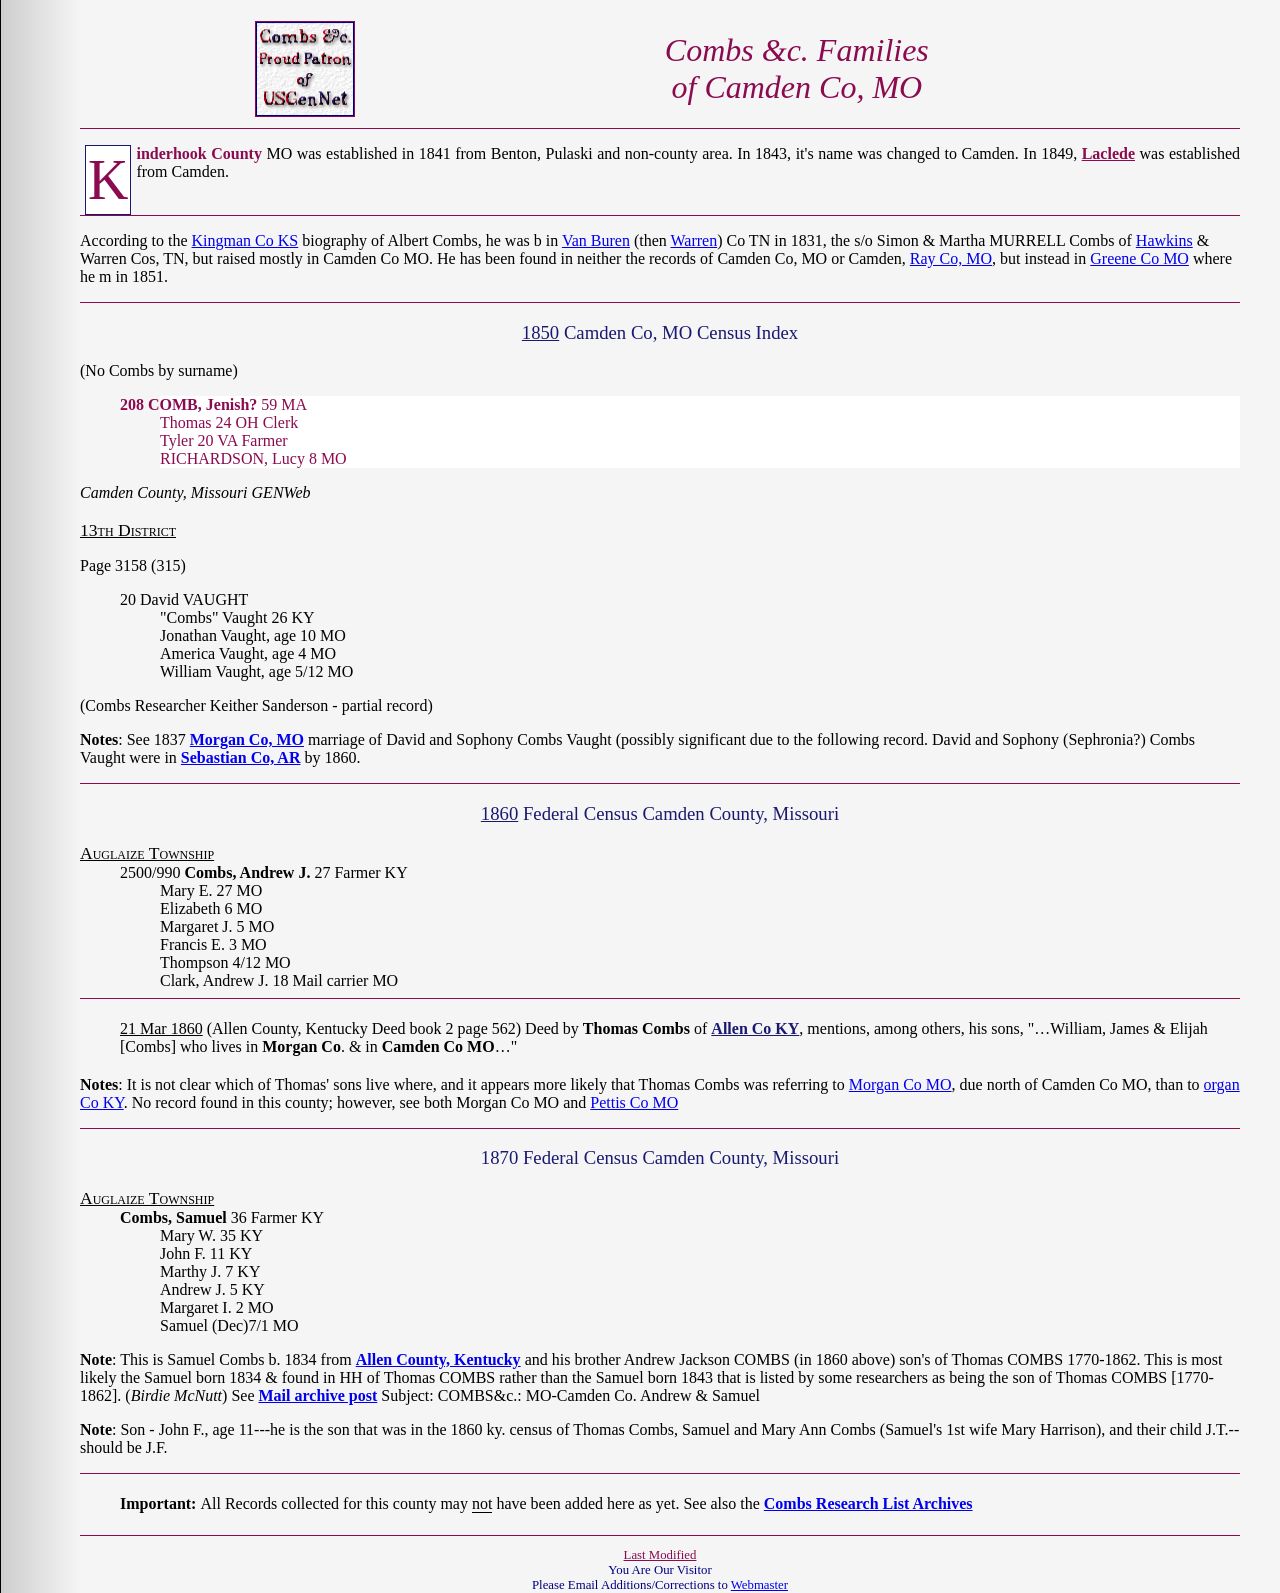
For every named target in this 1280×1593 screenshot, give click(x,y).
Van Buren (596, 240)
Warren (693, 240)
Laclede (1108, 153)
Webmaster (759, 1585)
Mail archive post (317, 1395)
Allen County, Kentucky (438, 1359)
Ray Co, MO (951, 258)
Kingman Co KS (245, 240)
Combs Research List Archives (868, 1503)
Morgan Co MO (900, 1084)
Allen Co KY (755, 1028)
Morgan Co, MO (247, 739)
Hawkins (1164, 240)
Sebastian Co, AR (241, 757)
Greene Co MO (1139, 258)
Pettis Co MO (634, 1102)
